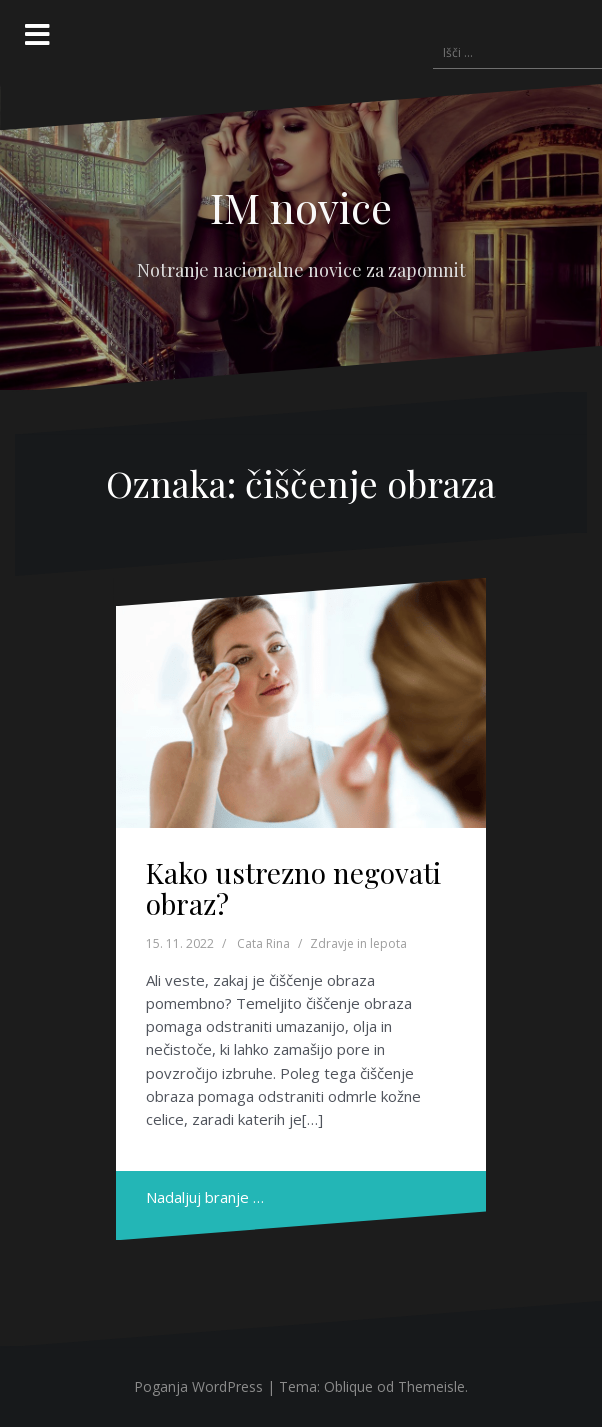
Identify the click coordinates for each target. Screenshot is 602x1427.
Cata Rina (263, 943)
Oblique (348, 1386)
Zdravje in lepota (358, 943)
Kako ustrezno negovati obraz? (293, 888)
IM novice (301, 207)
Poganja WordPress (198, 1386)
